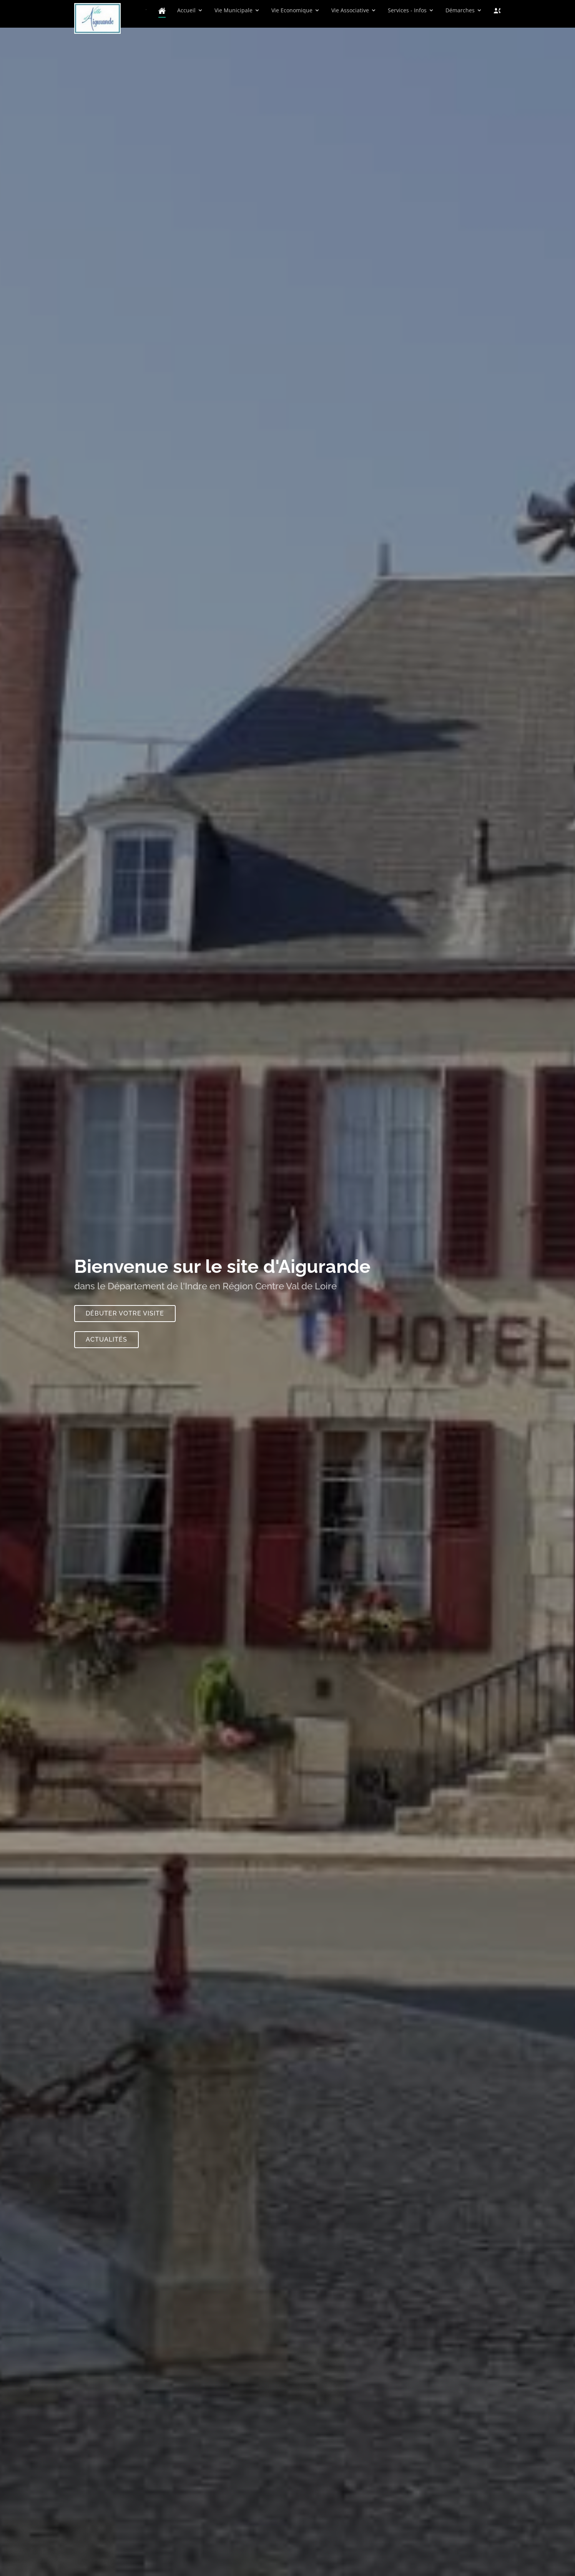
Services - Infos (407, 10)
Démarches (460, 10)
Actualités (106, 1343)
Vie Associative (350, 10)
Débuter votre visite (125, 1317)
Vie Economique (291, 10)
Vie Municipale (233, 10)
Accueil (186, 10)
